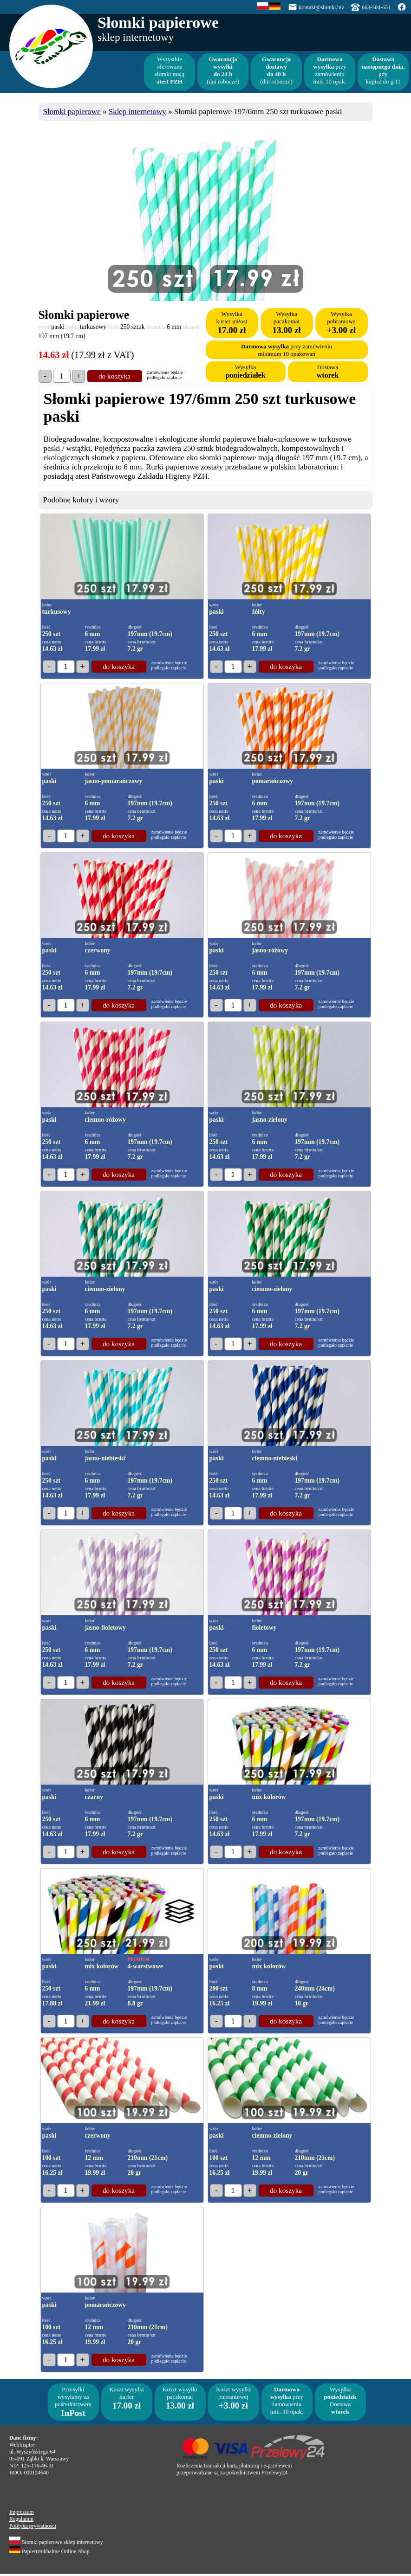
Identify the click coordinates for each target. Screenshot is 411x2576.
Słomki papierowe (72, 111)
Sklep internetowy (137, 111)
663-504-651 (376, 7)
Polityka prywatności (32, 2526)
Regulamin (21, 2519)
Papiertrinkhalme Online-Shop (49, 2551)
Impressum (21, 2512)
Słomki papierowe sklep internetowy (56, 2542)
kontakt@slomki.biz (321, 7)
